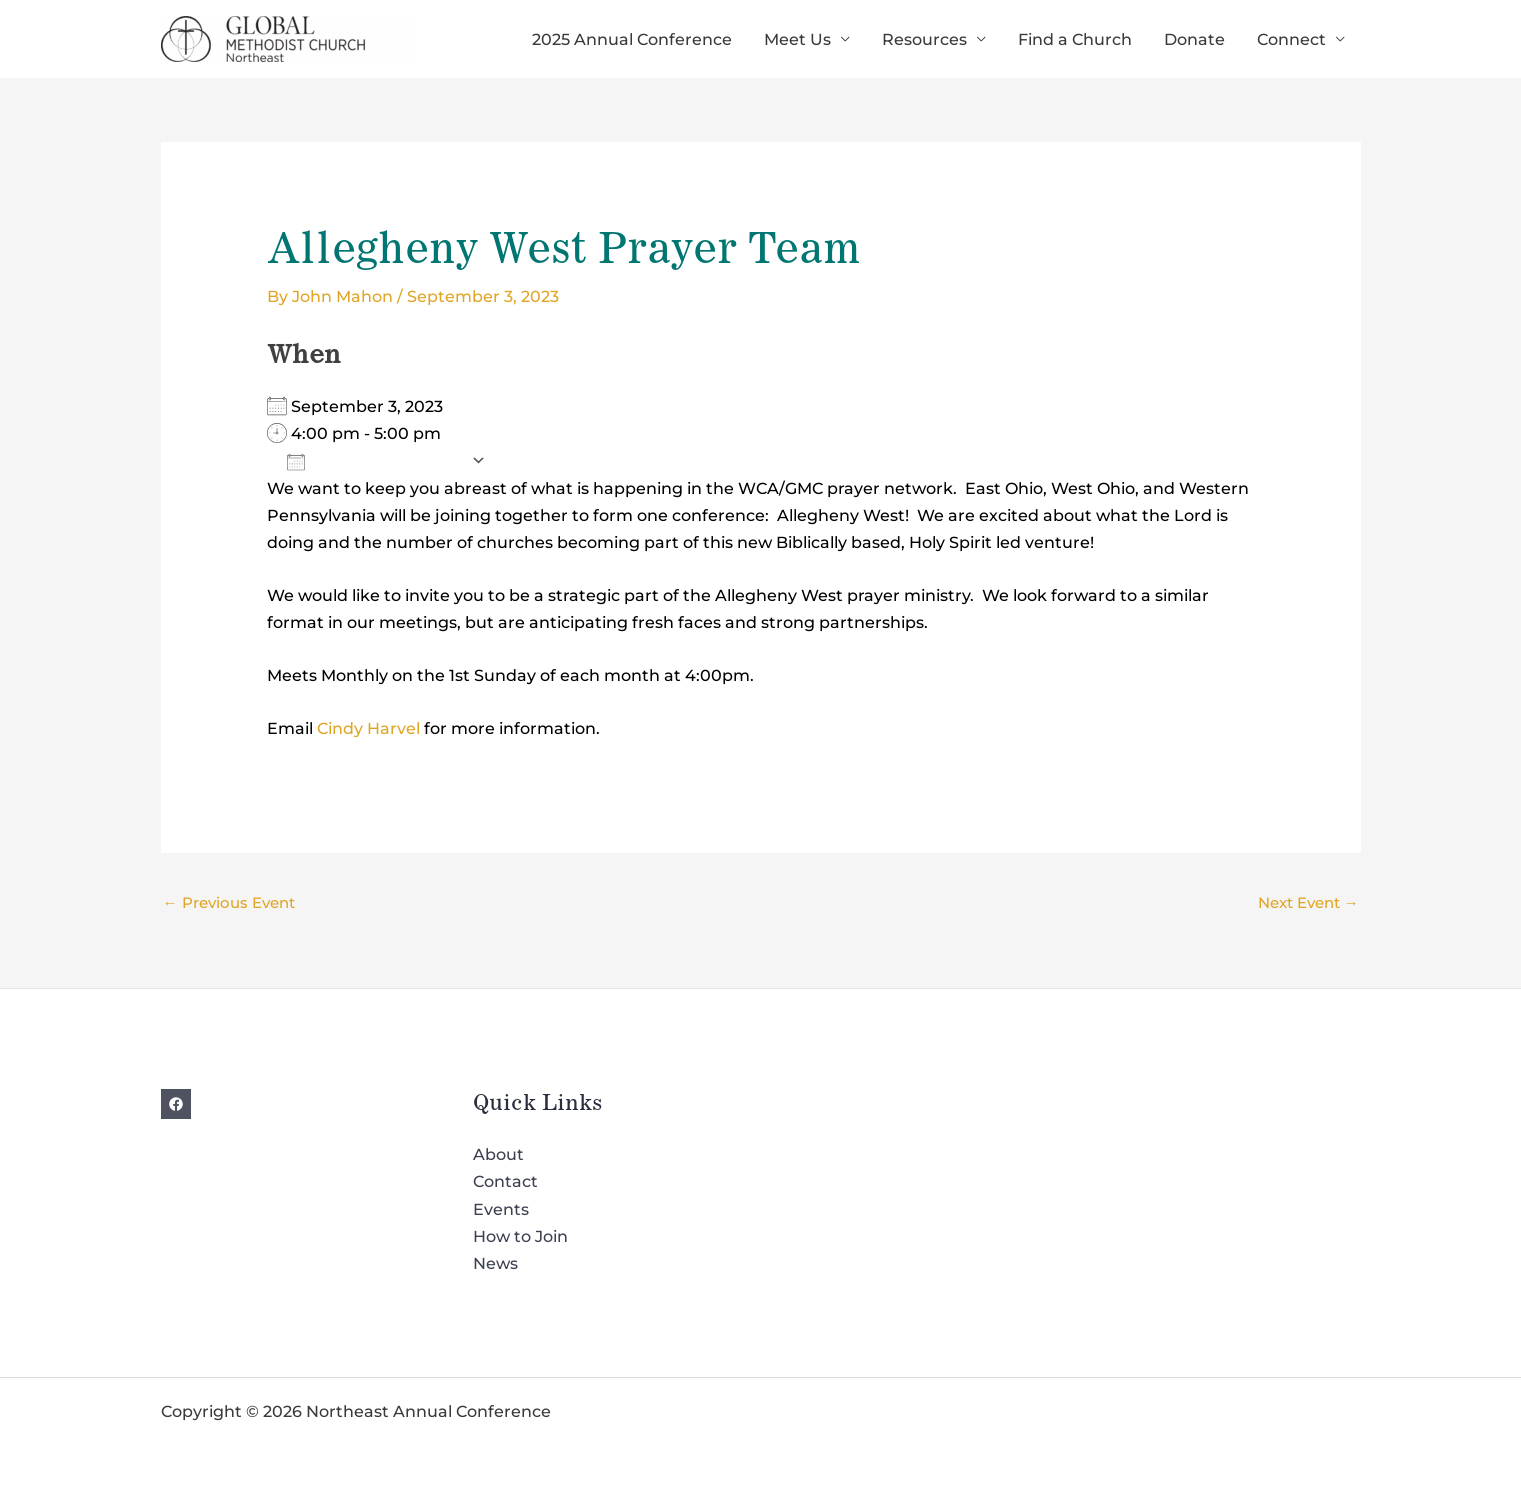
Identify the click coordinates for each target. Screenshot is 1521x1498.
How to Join (520, 1236)
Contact (505, 1181)
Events (501, 1209)
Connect (1291, 39)
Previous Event (229, 902)
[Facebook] (176, 1104)
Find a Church (1075, 39)
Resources (924, 39)
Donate (1194, 39)
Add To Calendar (374, 461)
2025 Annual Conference (632, 39)
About (498, 1154)
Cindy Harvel (368, 728)
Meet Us (797, 39)
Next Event (1308, 902)
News (495, 1263)
